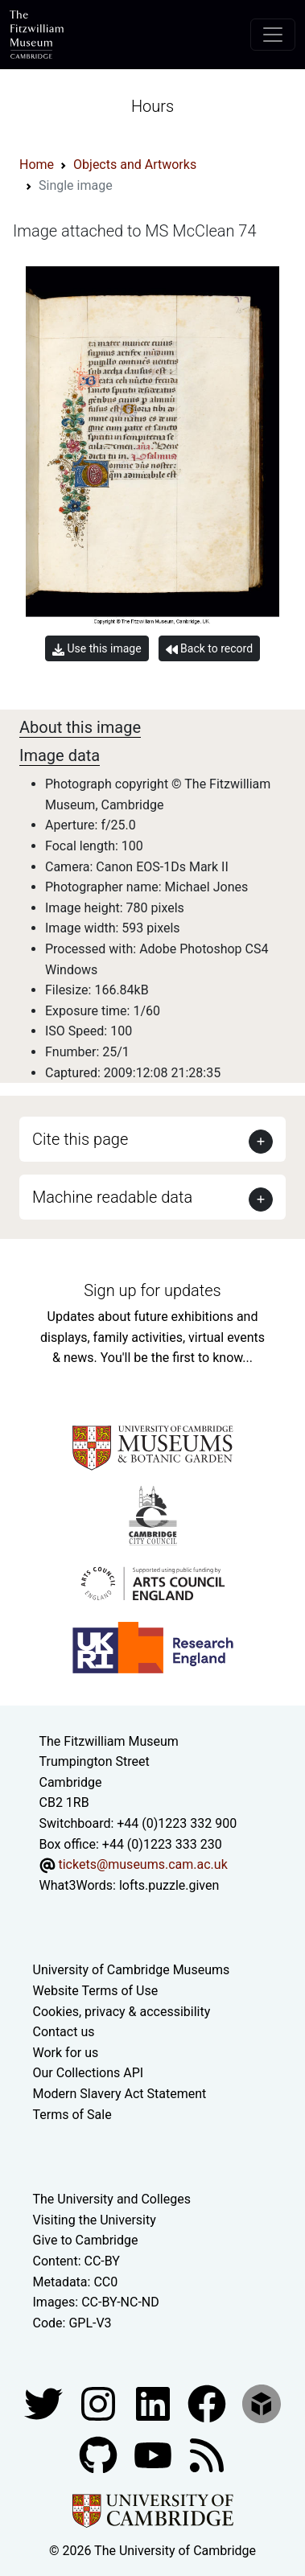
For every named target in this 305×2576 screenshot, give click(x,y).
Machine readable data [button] (112, 1197)
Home (36, 164)
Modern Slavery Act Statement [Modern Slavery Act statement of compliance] (120, 2093)
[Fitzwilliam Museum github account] (99, 2455)
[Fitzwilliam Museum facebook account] (154, 2403)
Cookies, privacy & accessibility (122, 2011)
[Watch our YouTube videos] (154, 2455)
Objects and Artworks (134, 164)
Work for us (66, 2052)
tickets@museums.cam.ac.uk (142, 1864)
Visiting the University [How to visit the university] (94, 2220)
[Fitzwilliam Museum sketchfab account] (261, 2403)
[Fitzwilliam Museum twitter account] (45, 2403)
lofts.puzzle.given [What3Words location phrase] (169, 1885)
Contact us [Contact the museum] (64, 2031)
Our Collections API (88, 2072)
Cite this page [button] (80, 1139)
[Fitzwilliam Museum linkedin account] (208, 2403)
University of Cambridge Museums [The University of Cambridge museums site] (131, 1969)
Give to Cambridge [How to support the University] (85, 2240)
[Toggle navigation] (272, 35)
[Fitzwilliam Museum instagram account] (99, 2403)
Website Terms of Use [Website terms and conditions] (96, 1990)
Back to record (209, 649)
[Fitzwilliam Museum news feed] (207, 2455)
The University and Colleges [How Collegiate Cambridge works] (112, 2199)
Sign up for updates (152, 1290)
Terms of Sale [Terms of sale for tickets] (72, 2114)
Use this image (97, 649)
